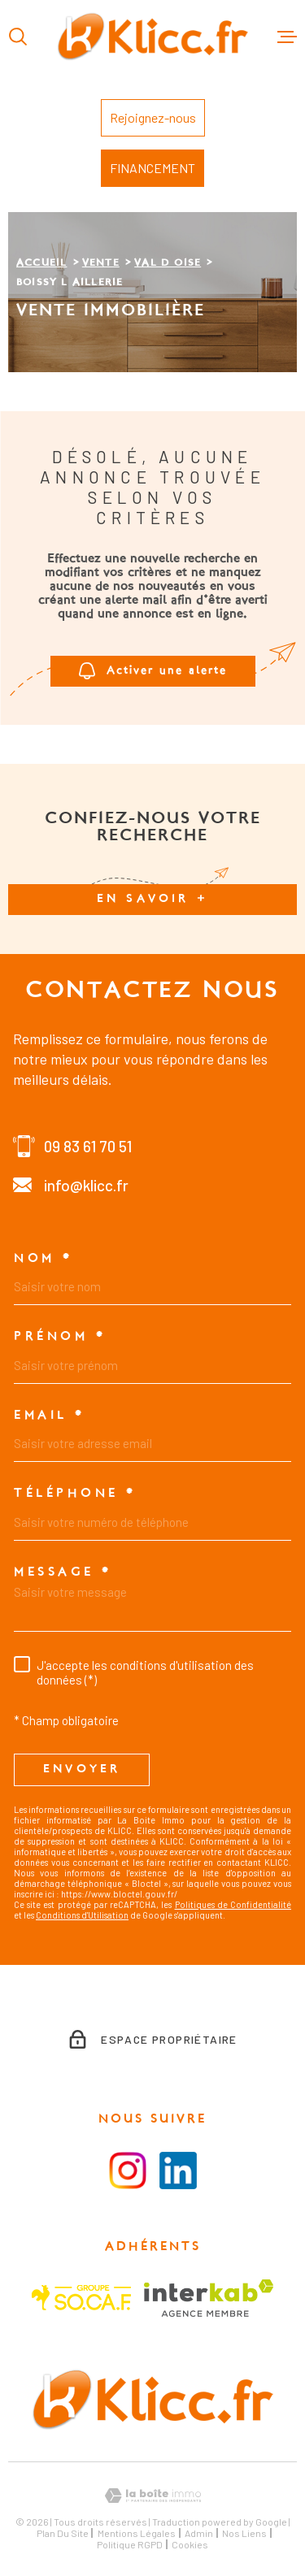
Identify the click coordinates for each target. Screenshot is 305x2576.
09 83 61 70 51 (88, 1146)
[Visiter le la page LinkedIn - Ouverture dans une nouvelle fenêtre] (178, 2170)
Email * (49, 1415)
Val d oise (167, 263)
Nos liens (244, 2533)
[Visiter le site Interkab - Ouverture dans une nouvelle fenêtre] (208, 2298)
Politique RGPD (130, 2544)
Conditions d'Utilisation (82, 1915)
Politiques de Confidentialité (233, 1904)
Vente (101, 263)
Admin (199, 2533)
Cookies (190, 2544)
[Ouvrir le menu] (287, 36)
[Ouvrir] (18, 36)
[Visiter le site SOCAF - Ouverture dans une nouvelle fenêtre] (81, 2297)
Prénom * (60, 1336)
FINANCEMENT (152, 168)
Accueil (41, 263)
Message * (63, 1572)
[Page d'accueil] (152, 36)
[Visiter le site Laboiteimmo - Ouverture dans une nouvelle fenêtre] (152, 2496)
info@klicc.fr (86, 1185)
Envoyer (81, 1769)
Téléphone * (75, 1493)
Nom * (43, 1258)
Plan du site (63, 2533)
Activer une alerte (153, 670)
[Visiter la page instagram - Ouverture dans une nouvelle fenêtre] (127, 2170)
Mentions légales (137, 2533)
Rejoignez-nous (153, 117)
